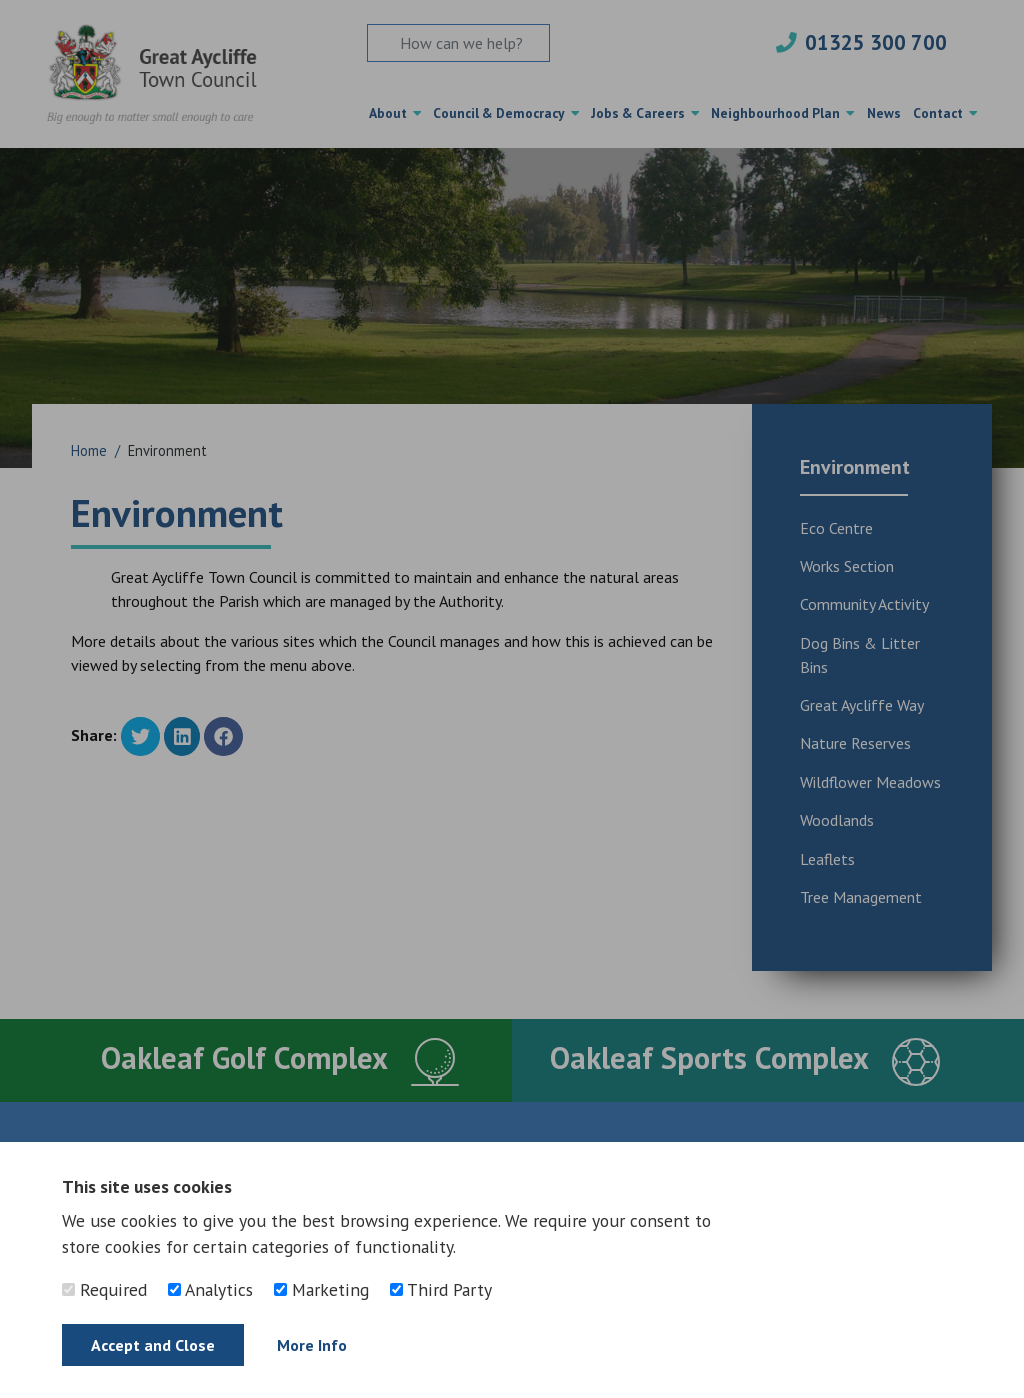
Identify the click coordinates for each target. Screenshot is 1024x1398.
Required (104, 1289)
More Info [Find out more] (312, 1345)
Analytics (210, 1289)
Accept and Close (153, 1345)
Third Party (441, 1289)
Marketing (321, 1289)
